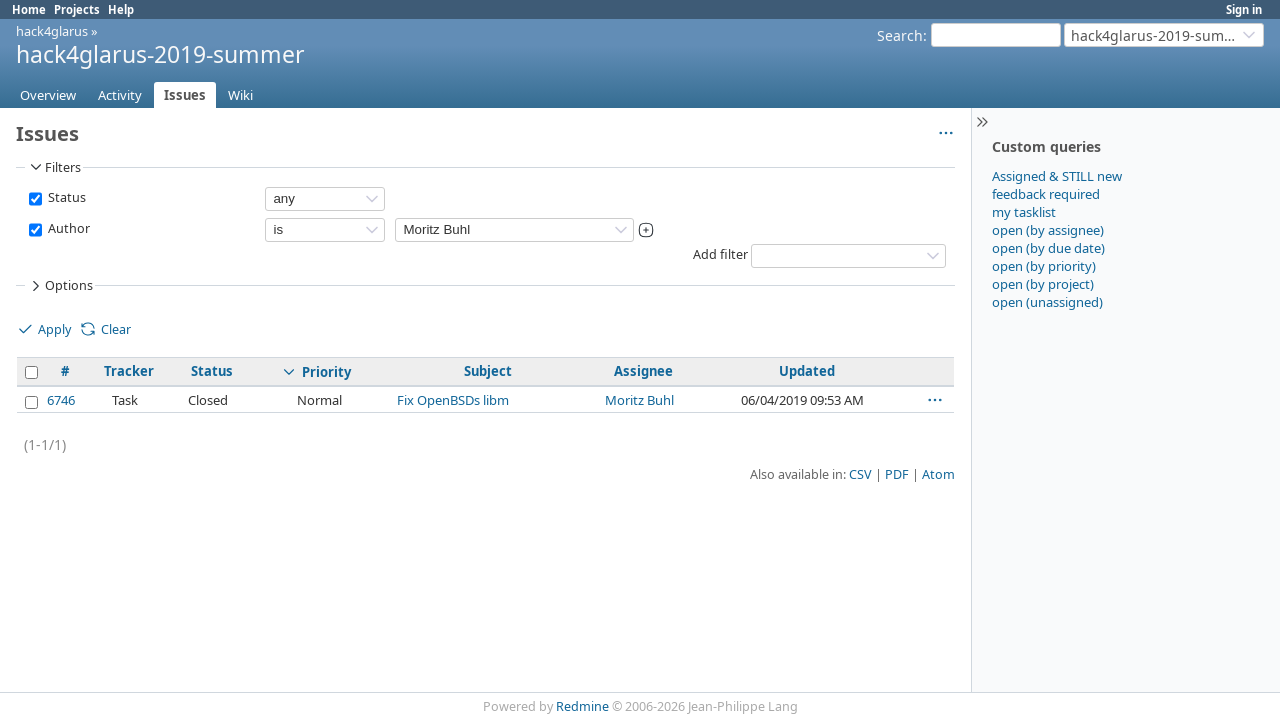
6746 (61, 400)
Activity (120, 95)
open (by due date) (1048, 248)
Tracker (129, 371)
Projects (77, 9)
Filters (54, 167)
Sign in (1244, 9)
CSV (860, 474)
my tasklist (1024, 212)
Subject (488, 371)
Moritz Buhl (639, 400)
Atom (938, 474)
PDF (897, 474)
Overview (48, 95)
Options (60, 286)
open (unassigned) (1047, 302)
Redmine (582, 706)
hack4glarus (52, 31)
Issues (185, 95)
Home (29, 9)
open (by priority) (1044, 266)
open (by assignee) (1048, 230)
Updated (807, 371)
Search (900, 35)
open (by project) (1043, 284)
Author (67, 228)
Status (65, 197)
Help (121, 9)
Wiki (240, 95)
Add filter (720, 254)
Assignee (643, 371)
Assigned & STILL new (1057, 176)
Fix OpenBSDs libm (453, 400)
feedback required (1046, 194)
